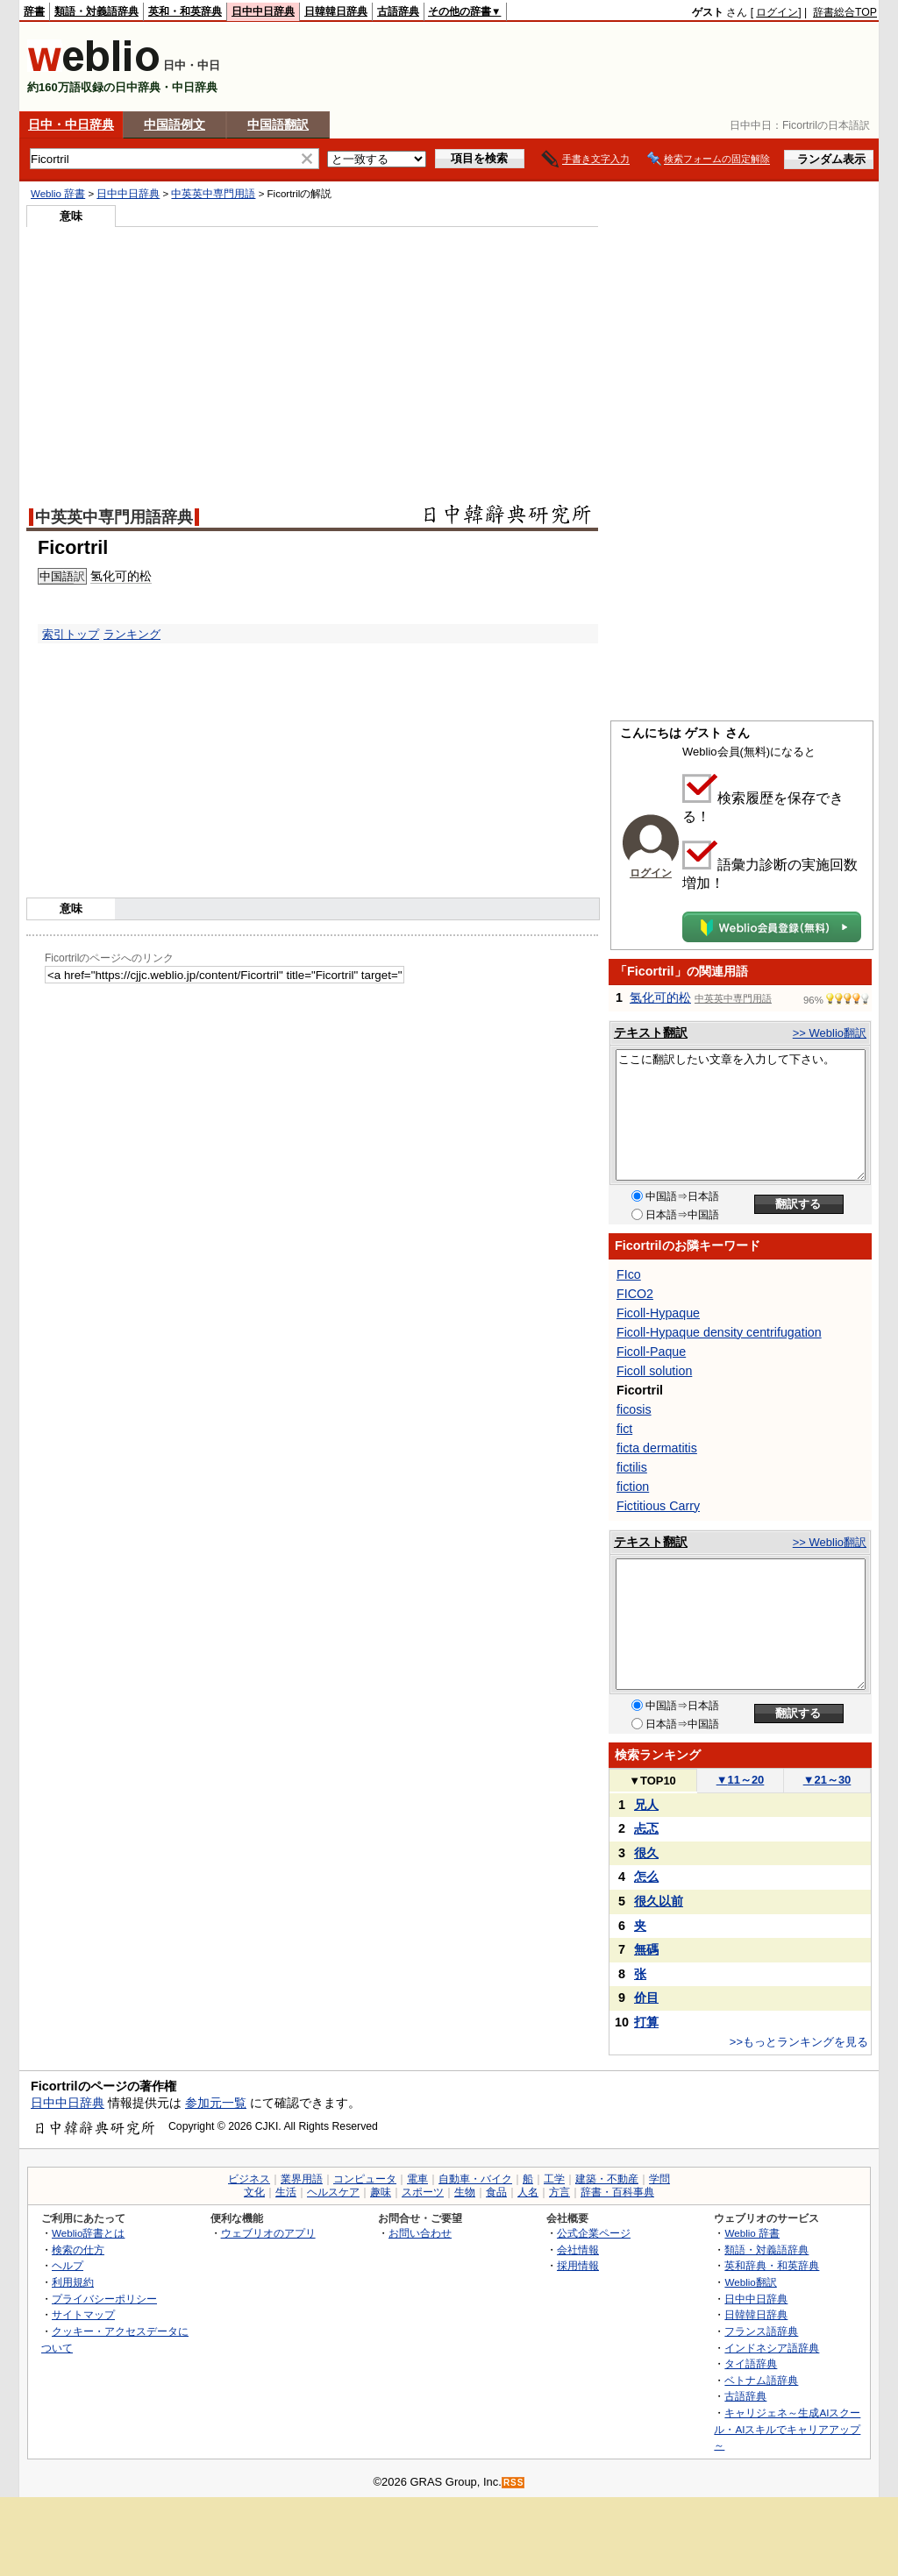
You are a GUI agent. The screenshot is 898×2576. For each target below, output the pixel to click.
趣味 (380, 2192)
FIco (628, 1274)
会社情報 (578, 2249)
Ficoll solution (654, 1371)
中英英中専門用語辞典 (114, 517)
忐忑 (646, 1828)
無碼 (646, 1949)
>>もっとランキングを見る (799, 2041)
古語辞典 (398, 11)
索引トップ (70, 634)
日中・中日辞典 (71, 124)
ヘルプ (67, 2265)
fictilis (631, 1467)
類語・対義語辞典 (96, 11)
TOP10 (652, 1780)
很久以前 (658, 1901)
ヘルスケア (333, 2192)
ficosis (634, 1409)
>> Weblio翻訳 (829, 1033)
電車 (417, 2179)
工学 (554, 2179)
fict (624, 1429)
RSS (513, 2482)
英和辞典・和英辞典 (771, 2265)
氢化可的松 (121, 576)
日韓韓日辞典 (335, 11)
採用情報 (578, 2265)
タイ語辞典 (750, 2363)
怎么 (646, 1877)
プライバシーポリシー (104, 2298)
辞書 (34, 11)
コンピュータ (364, 2179)
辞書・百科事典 (617, 2192)
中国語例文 (174, 124)
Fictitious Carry (658, 1506)
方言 (559, 2192)
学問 (659, 2179)
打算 (646, 2022)
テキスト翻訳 (651, 1032)
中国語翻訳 (278, 124)
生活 (285, 2192)
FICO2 (634, 1294)
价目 (646, 1998)
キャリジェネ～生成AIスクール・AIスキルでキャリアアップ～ (787, 2429)
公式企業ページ (594, 2233)
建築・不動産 (606, 2179)
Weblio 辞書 (58, 193)
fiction (632, 1487)
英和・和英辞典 (185, 11)
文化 (254, 2192)
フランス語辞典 (761, 2331)
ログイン (777, 12)
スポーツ (423, 2192)
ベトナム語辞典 (761, 2380)
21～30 (827, 1779)
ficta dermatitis (656, 1448)
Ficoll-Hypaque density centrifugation (719, 1332)
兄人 (646, 1805)
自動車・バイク (475, 2179)
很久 (646, 1853)
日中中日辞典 (263, 11)
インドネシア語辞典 (771, 2347)
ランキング (131, 634)
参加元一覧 (215, 2103)
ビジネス (249, 2179)
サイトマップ (83, 2314)
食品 (496, 2192)
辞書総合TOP (845, 12)
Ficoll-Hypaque (658, 1313)
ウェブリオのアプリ (268, 2233)
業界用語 (302, 2179)
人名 (527, 2192)
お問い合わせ (420, 2233)
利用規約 (73, 2282)
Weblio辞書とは (88, 2233)
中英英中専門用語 (213, 193)
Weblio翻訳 (750, 2282)
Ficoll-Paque (651, 1352)
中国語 (56, 576)
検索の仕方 (78, 2249)
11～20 (740, 1779)
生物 (464, 2192)
